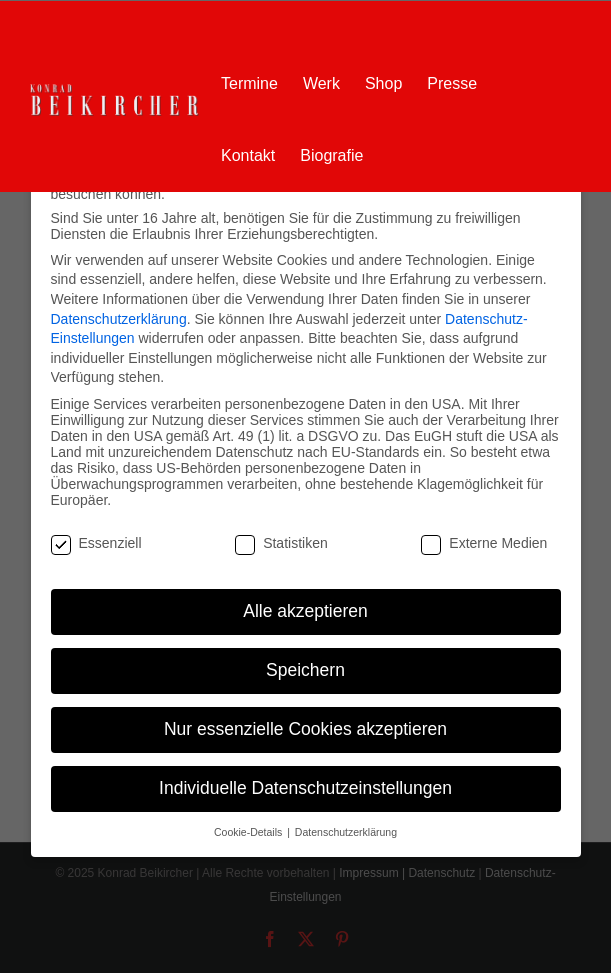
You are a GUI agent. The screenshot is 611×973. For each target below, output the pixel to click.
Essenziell (96, 543)
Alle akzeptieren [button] (305, 611)
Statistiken (281, 543)
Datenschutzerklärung (119, 319)
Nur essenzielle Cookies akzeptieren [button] (305, 729)
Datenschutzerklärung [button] (346, 832)
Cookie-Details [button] (249, 832)
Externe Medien (484, 543)
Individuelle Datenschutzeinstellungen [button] (305, 788)
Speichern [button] (305, 670)
